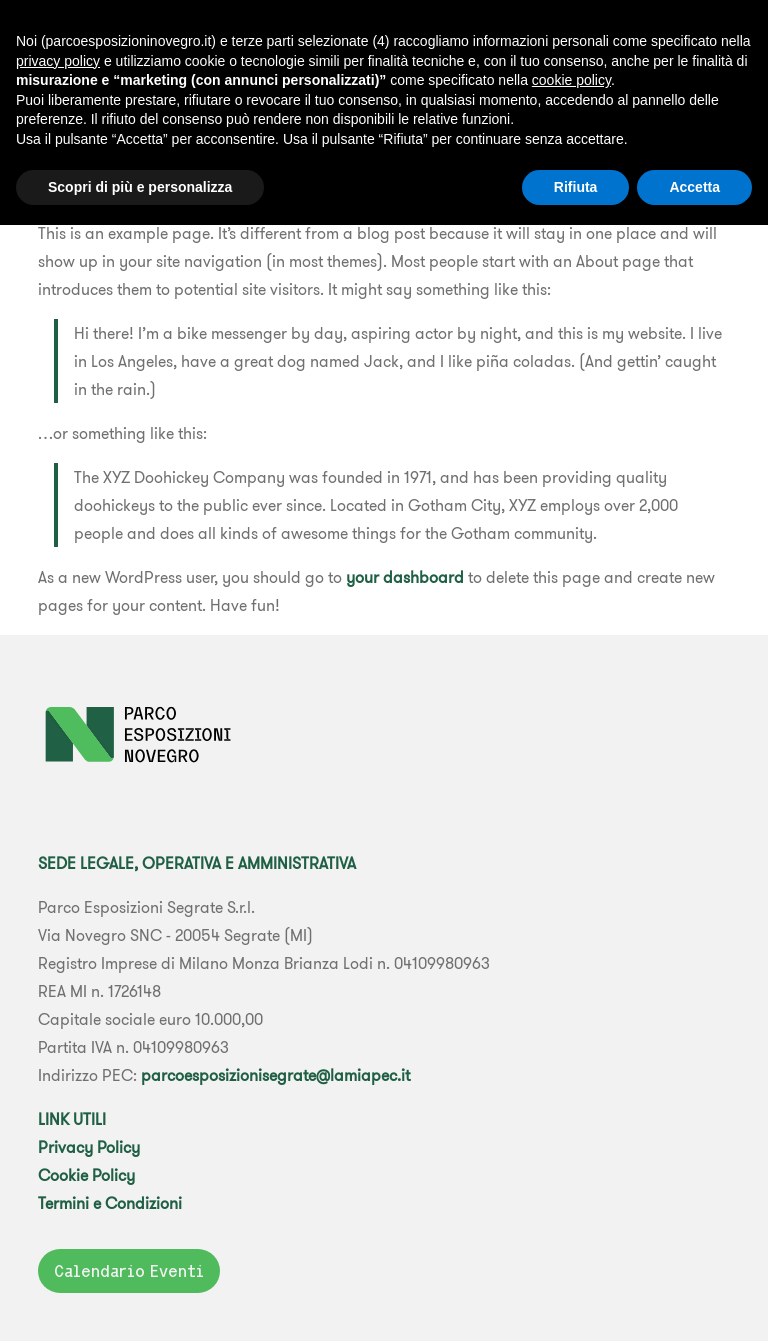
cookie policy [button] (571, 80)
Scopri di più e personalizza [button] (140, 187)
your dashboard (405, 577)
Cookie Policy (86, 1175)
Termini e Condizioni (110, 1203)
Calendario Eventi (129, 1271)
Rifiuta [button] (576, 187)
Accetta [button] (694, 187)
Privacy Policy (89, 1147)
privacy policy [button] (58, 61)
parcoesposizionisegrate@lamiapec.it (275, 1075)
